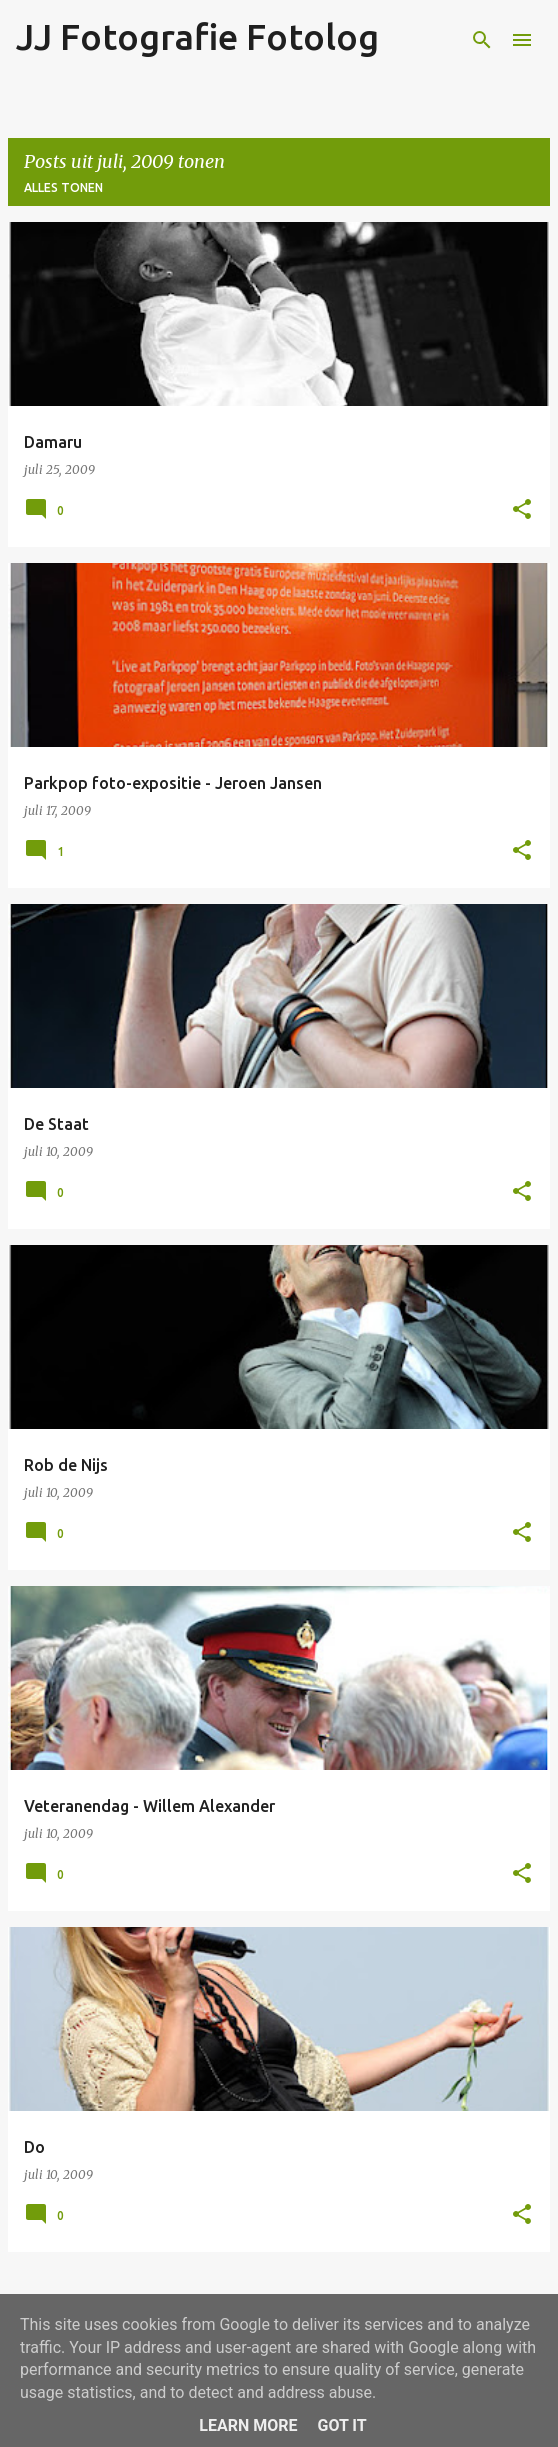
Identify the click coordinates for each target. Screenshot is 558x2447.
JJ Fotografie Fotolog (197, 36)
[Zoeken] (482, 40)
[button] (522, 510)
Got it (341, 2425)
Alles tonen (63, 187)
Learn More (248, 2425)
